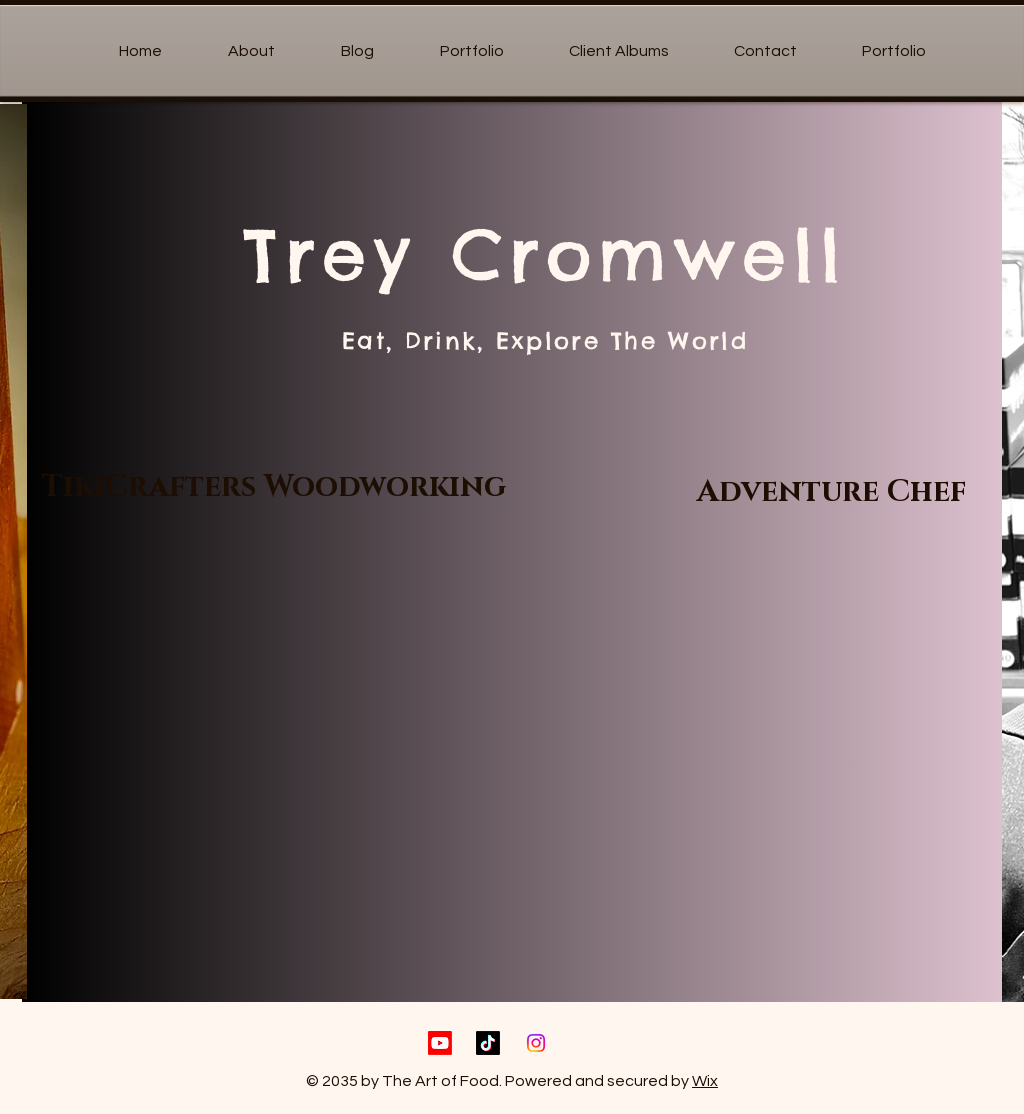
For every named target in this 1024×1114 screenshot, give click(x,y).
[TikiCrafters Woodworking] (274, 487)
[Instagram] (536, 1043)
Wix (705, 1081)
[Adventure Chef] (831, 492)
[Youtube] (440, 1043)
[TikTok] (488, 1043)
